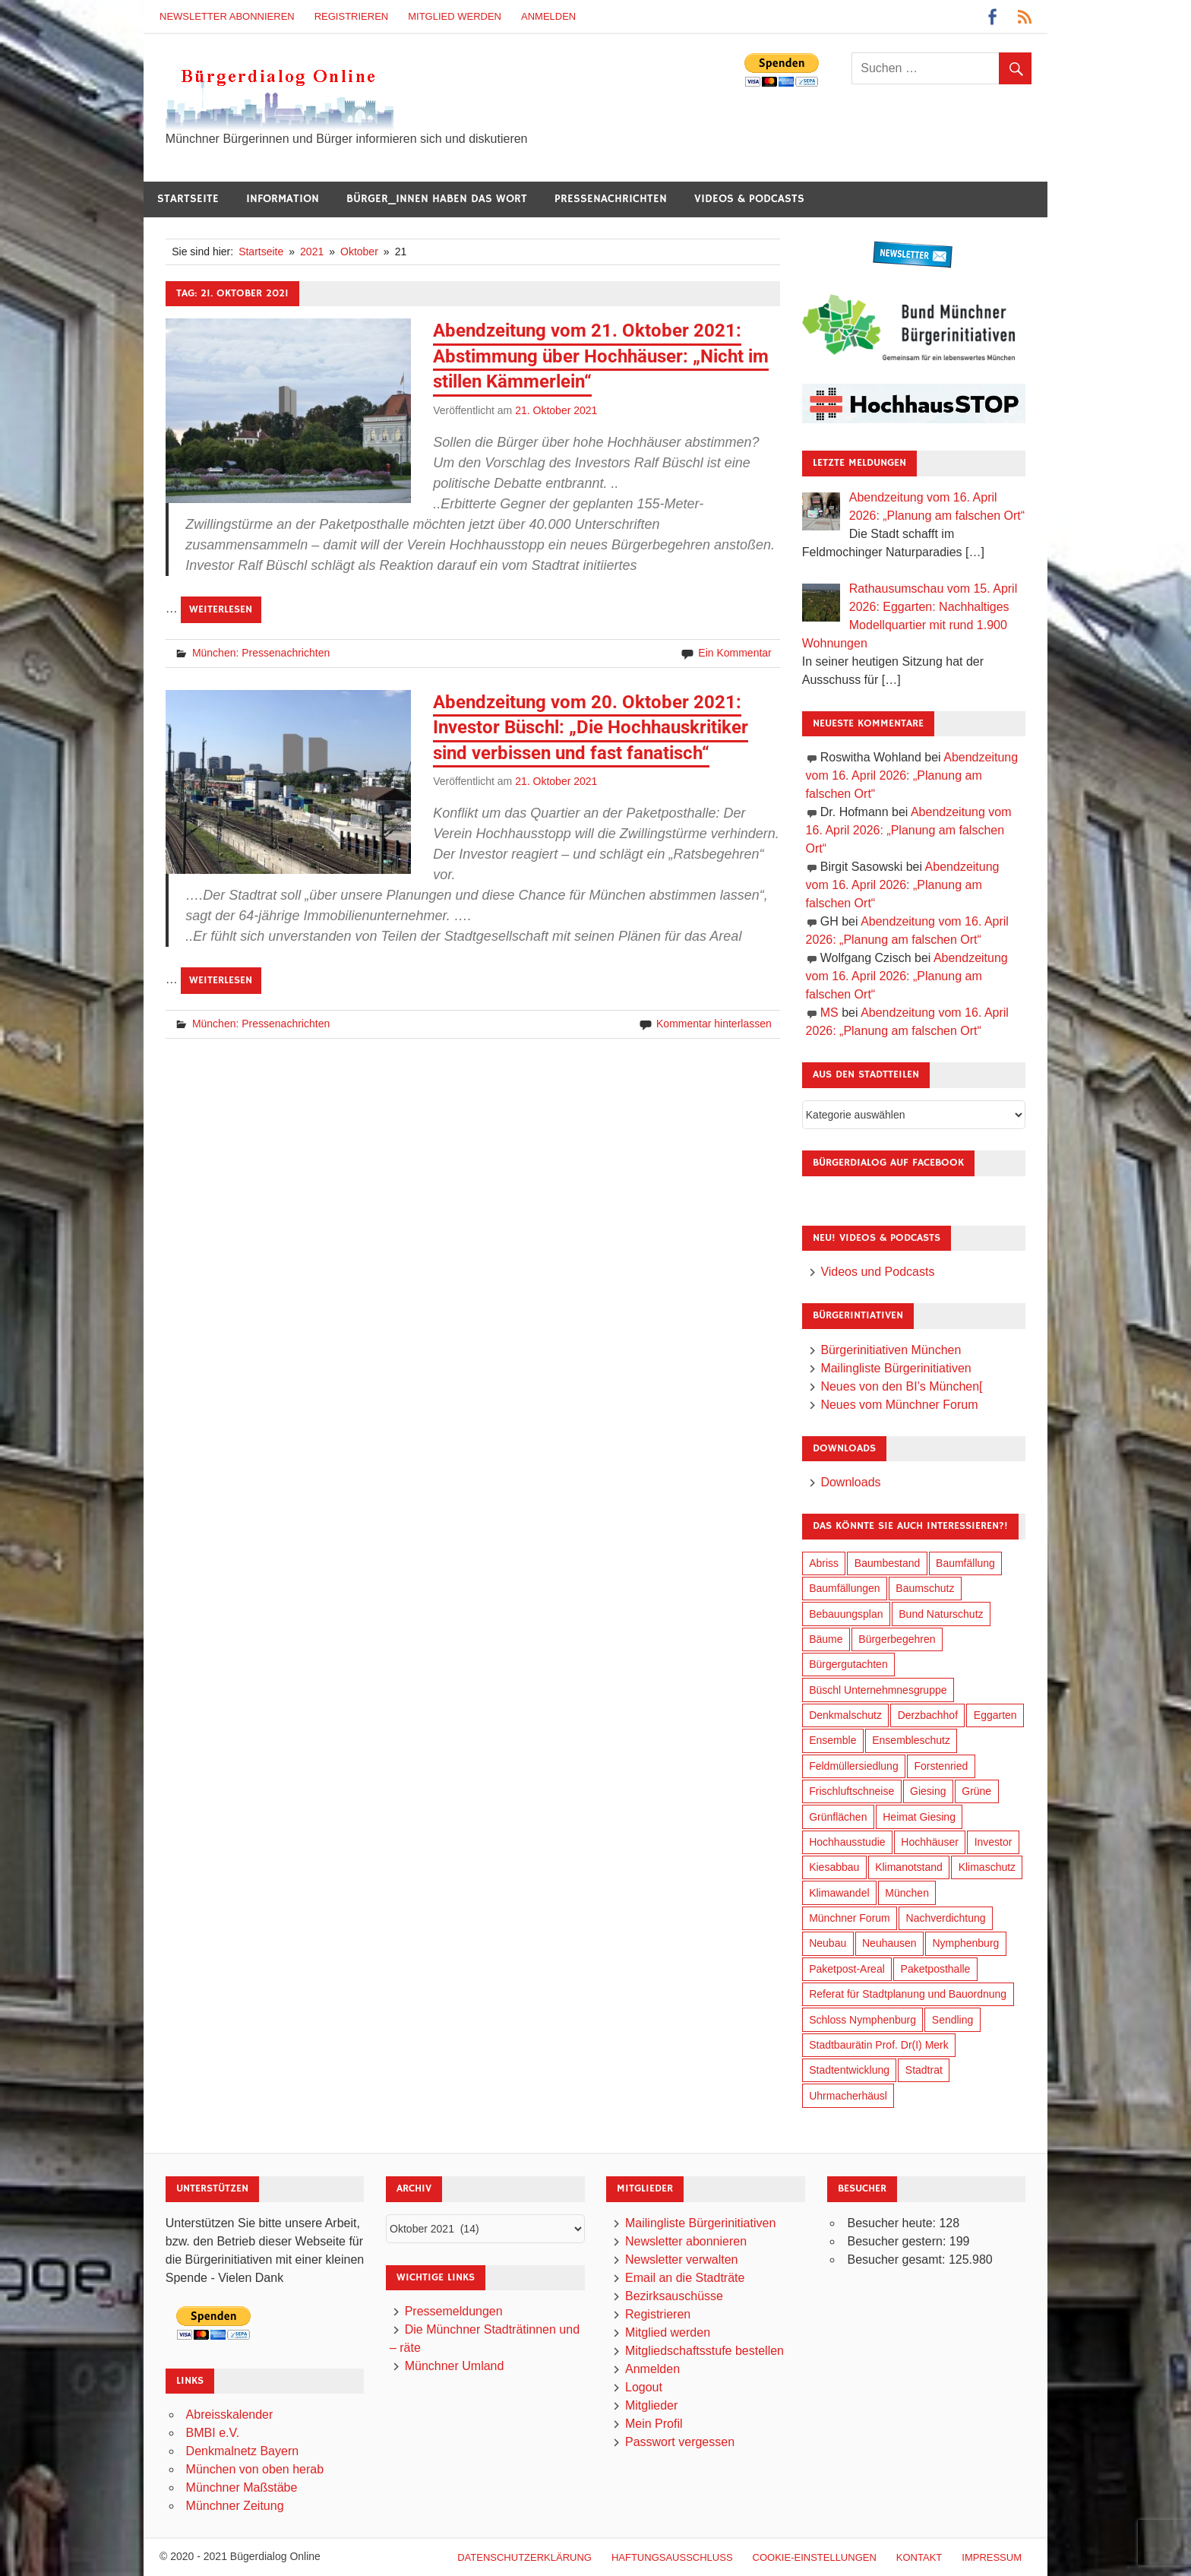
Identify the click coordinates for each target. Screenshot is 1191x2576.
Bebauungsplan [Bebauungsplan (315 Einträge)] (846, 1614)
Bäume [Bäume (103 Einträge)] (825, 1639)
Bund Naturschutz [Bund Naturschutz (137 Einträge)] (941, 1614)
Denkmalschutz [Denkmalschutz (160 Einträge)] (845, 1715)
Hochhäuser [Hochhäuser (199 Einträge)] (930, 1842)
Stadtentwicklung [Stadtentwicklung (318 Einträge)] (849, 2070)
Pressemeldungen (454, 2311)
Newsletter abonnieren (227, 16)
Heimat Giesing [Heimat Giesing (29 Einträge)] (919, 1817)
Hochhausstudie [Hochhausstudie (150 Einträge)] (847, 1842)
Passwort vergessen (680, 2441)
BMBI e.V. (213, 2432)
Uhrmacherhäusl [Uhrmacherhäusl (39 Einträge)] (848, 2096)
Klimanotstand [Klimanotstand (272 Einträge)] (909, 1867)
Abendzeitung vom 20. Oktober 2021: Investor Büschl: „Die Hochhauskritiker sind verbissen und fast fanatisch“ (590, 727)
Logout (643, 2387)
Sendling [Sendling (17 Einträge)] (953, 2020)
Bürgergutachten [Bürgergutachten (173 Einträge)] (848, 1664)
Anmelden (548, 16)
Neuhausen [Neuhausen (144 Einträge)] (889, 1943)
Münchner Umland (454, 2365)
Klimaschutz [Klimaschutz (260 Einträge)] (987, 1867)
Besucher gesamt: (897, 2259)
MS (829, 1012)
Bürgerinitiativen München (890, 1349)
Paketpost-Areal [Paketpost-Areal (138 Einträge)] (847, 1969)
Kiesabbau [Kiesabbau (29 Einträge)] (834, 1867)
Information (282, 198)
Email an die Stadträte (684, 2277)
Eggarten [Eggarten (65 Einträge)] (995, 1715)
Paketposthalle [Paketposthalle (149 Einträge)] (936, 1969)
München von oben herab (255, 2469)
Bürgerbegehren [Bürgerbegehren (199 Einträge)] (896, 1639)
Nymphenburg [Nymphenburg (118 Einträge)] (965, 1943)
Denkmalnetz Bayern (242, 2451)
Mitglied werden (454, 16)
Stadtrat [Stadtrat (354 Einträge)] (924, 2070)
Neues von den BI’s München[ (901, 1386)
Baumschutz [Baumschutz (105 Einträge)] (925, 1588)
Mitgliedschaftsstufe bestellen (704, 2350)
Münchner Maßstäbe (242, 2487)
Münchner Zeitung (235, 2505)
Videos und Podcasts (877, 1271)
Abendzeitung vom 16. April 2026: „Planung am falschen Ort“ (912, 775)
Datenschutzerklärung (524, 2557)
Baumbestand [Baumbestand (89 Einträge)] (887, 1563)
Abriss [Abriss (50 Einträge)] (824, 1563)
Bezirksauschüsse (674, 2296)
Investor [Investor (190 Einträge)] (994, 1842)
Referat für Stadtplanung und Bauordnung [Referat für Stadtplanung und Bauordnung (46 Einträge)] (907, 1994)
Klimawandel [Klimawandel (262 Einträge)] (839, 1893)
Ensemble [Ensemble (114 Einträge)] (832, 1740)
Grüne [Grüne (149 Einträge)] (976, 1791)
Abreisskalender (229, 2414)
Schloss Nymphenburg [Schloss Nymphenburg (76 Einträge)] (862, 2020)
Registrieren (351, 16)
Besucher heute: (893, 2223)
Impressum (992, 2557)
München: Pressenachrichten (261, 653)
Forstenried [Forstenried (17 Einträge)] (941, 1766)
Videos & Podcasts (749, 198)
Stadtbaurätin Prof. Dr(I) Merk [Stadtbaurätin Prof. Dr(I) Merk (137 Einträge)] (879, 2045)
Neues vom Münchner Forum (899, 1404)
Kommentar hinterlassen (714, 1023)
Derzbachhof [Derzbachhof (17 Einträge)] (928, 1715)
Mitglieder (651, 2405)
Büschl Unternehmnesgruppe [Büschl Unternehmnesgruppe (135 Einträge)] (877, 1690)
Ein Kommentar (734, 653)
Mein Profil (654, 2423)
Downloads (850, 1482)
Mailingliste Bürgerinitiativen (895, 1368)
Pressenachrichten (610, 198)
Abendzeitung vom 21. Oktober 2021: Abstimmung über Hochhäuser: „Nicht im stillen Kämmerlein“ (601, 356)
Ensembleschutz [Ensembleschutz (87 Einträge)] (911, 1740)
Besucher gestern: (898, 2241)
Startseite (188, 198)
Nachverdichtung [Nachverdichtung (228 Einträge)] (946, 1918)
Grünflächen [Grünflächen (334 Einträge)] (838, 1817)
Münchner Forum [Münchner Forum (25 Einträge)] (849, 1918)
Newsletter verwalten (681, 2259)
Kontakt (919, 2557)
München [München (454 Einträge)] (907, 1893)
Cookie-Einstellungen (815, 2557)
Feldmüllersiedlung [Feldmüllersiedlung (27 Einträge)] (854, 1766)
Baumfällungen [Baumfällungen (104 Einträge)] (844, 1588)
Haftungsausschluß (672, 2557)
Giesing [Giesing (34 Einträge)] (928, 1791)
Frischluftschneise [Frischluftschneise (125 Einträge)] (851, 1791)
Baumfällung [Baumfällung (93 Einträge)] (965, 1563)
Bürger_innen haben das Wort (436, 198)
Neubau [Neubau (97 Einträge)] (827, 1943)
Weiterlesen (220, 609)
